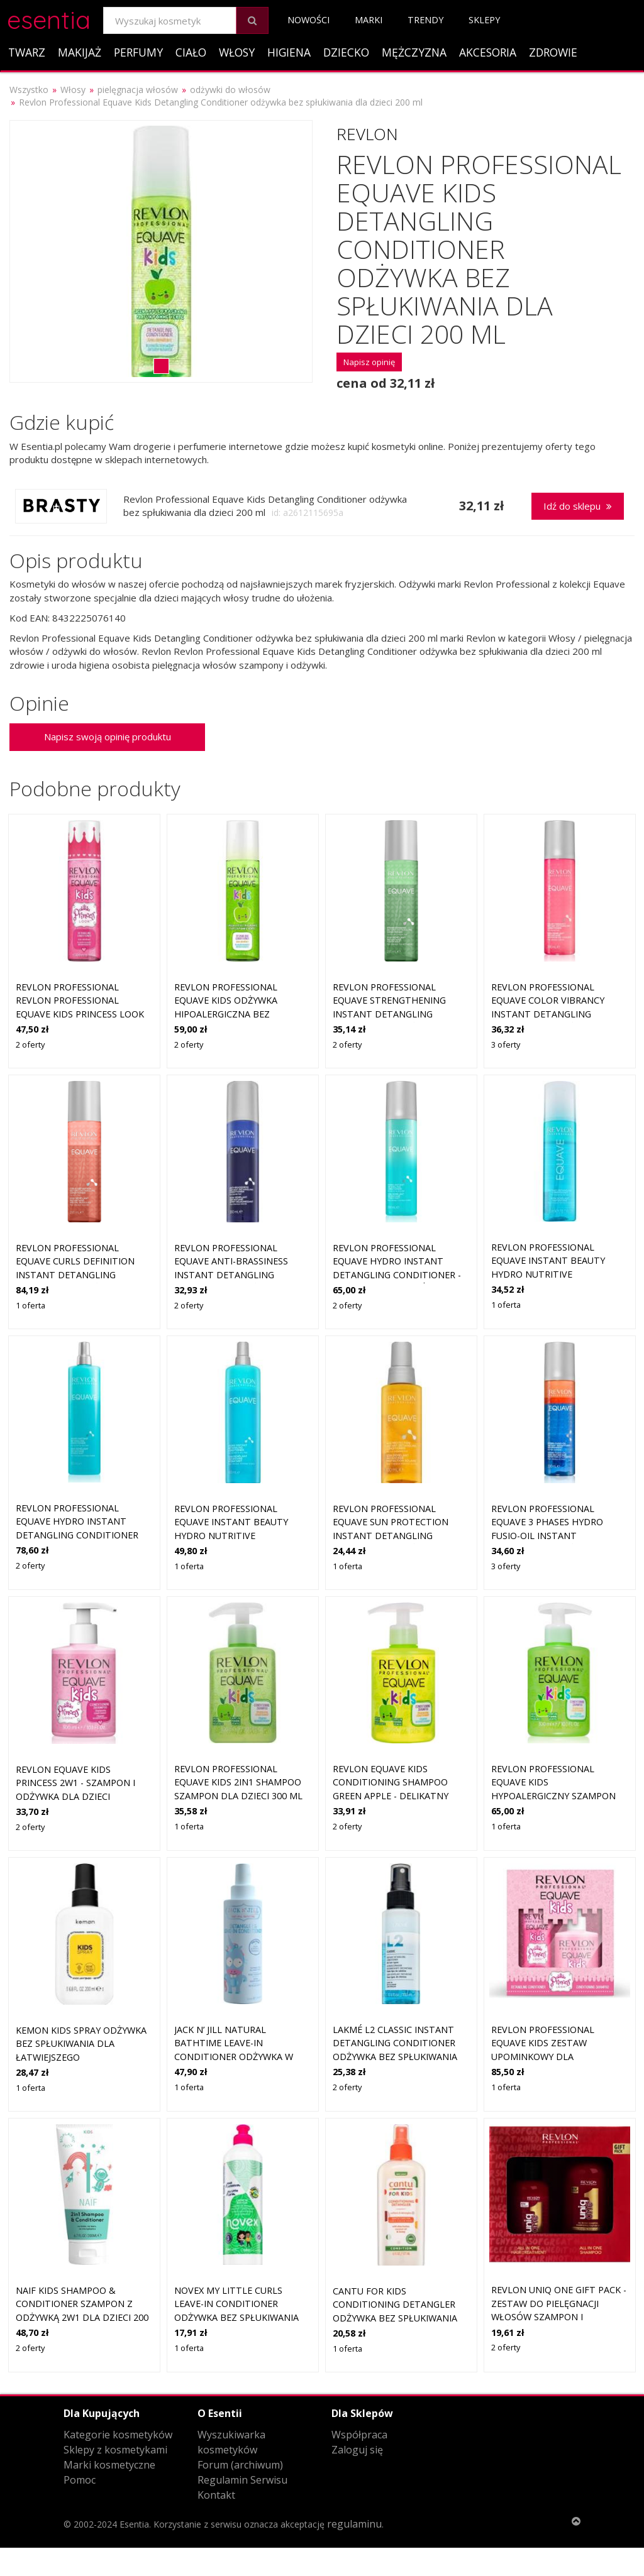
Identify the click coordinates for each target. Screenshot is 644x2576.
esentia (49, 18)
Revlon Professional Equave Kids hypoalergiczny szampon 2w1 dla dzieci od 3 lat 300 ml (556, 1796)
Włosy (237, 52)
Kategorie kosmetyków (118, 2435)
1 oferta (30, 1305)
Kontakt (216, 2495)
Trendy (425, 20)
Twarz (26, 52)
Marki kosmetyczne (109, 2465)
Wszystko (28, 90)
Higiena (289, 52)
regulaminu (354, 2524)
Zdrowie (553, 52)
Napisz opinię (369, 362)
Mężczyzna (414, 52)
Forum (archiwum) (240, 2465)
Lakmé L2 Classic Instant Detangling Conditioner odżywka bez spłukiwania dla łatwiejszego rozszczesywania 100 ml (395, 2057)
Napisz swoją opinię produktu (107, 736)
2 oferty (30, 1044)
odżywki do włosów (230, 90)
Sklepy (484, 20)
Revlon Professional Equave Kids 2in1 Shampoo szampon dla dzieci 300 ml (238, 1782)
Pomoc (80, 2480)
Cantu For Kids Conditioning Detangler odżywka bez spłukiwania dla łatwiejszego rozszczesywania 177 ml (395, 2318)
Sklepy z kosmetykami (115, 2450)
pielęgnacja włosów (137, 90)
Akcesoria (487, 52)
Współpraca (359, 2435)
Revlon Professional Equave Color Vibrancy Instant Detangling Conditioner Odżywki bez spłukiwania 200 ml (553, 1014)
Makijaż (79, 52)
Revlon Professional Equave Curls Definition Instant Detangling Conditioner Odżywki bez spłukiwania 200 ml (78, 1275)
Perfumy (138, 52)
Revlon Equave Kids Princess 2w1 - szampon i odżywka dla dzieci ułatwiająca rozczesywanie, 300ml (84, 1796)
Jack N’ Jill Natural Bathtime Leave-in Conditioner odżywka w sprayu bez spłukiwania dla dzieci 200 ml (241, 2057)
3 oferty (505, 1044)
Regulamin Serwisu (242, 2480)
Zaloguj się (357, 2450)
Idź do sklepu (577, 506)
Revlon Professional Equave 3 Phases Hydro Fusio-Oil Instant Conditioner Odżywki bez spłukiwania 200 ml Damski (555, 1536)
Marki (368, 20)
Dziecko (346, 52)
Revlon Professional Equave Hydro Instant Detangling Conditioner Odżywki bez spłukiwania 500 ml (77, 1535)
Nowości (308, 20)
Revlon (367, 134)
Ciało (190, 52)
